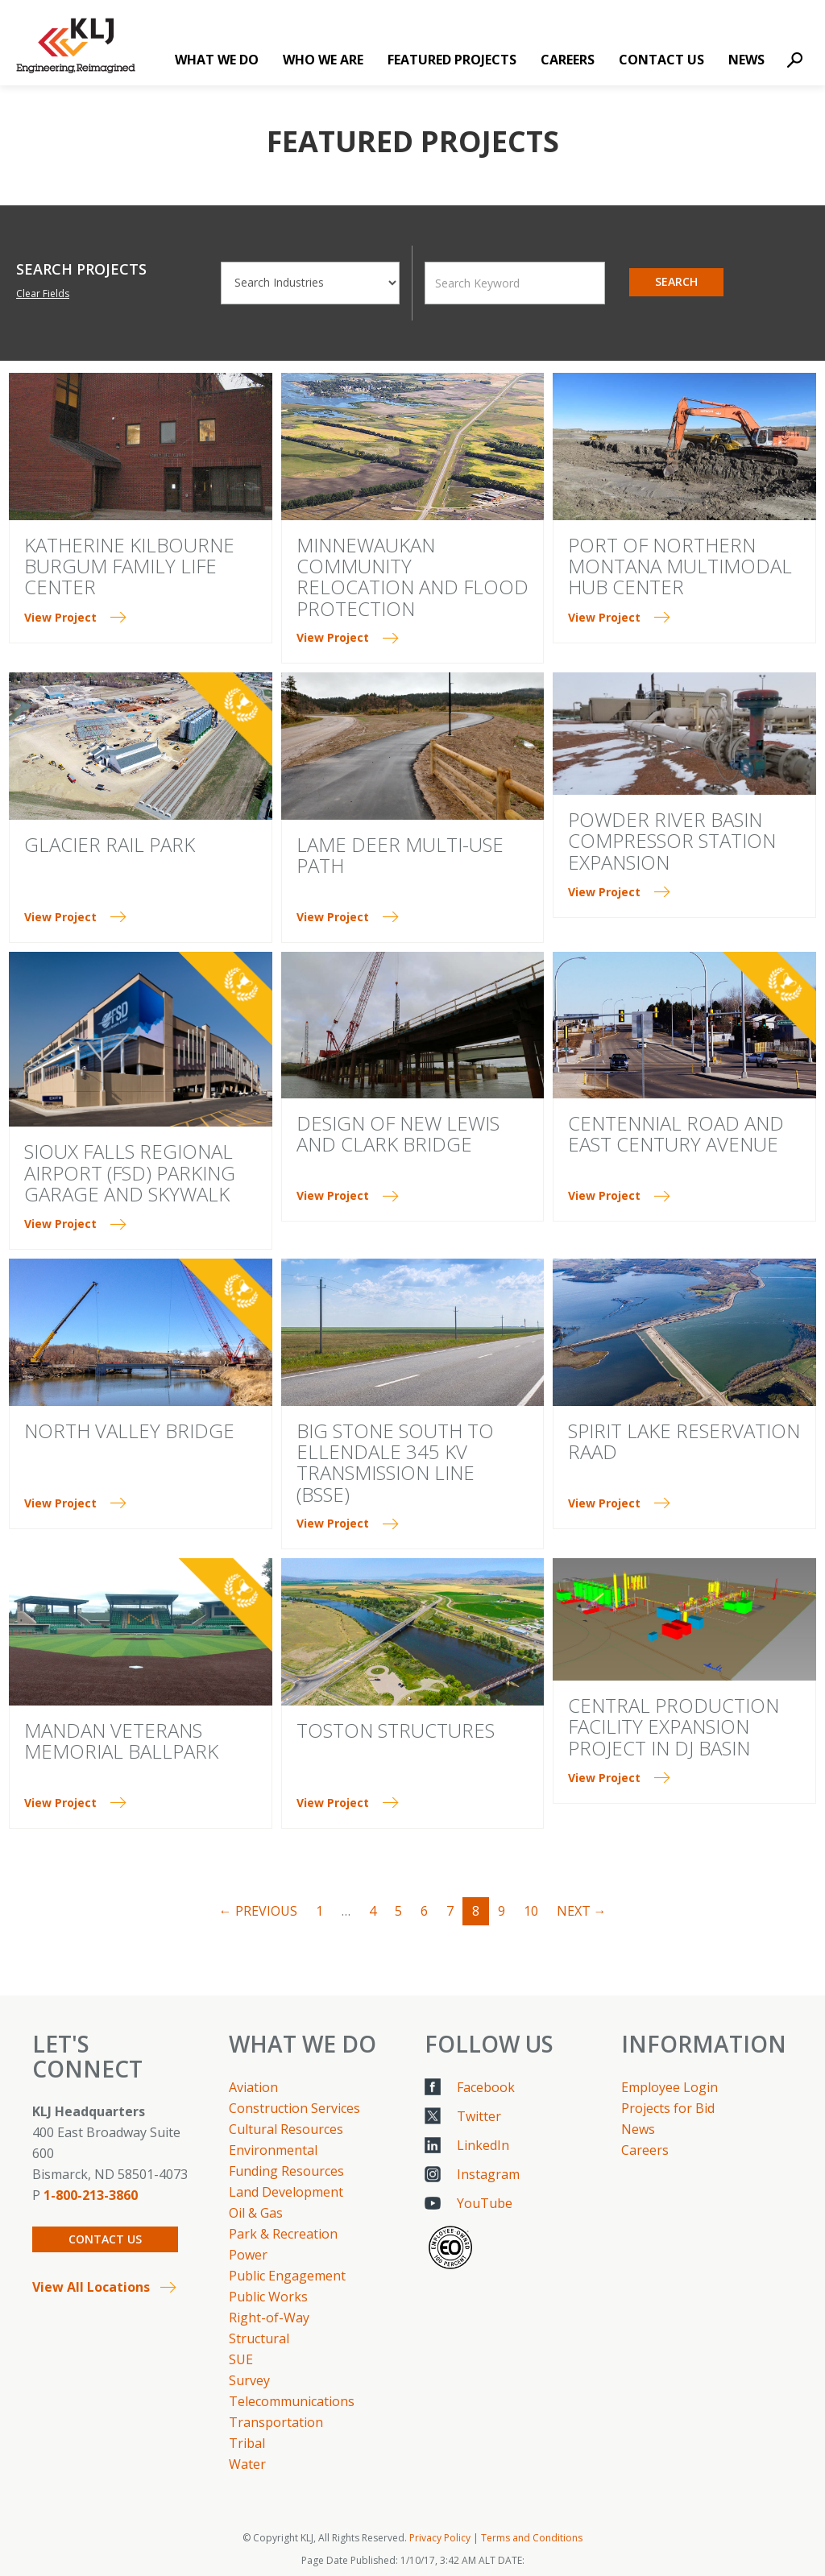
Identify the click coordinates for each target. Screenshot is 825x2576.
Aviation (253, 2087)
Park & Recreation (283, 2234)
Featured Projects (452, 59)
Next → (582, 1911)
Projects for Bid (668, 2108)
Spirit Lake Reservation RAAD (684, 1441)
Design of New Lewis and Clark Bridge (398, 1133)
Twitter (479, 2116)
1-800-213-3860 (91, 2195)
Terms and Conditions (531, 2538)
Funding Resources (286, 2171)
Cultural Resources (286, 2129)
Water (247, 2464)
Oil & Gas (256, 2213)
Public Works (268, 2296)
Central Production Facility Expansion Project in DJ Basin (673, 1726)
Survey (249, 2380)
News (746, 59)
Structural (259, 2338)
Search (676, 281)
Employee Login (669, 2087)
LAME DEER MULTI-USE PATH (400, 855)
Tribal (247, 2443)
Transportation (276, 2422)
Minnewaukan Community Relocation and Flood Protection (412, 576)
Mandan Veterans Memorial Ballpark (121, 1740)
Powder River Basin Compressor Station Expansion (672, 840)
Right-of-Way (269, 2317)
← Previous (258, 1911)
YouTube (484, 2203)
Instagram (488, 2174)
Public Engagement (287, 2275)
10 (531, 1911)
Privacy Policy (440, 2538)
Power (248, 2255)
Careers (568, 59)
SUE (241, 2359)
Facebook (486, 2087)
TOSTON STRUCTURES (395, 1730)
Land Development (286, 2192)
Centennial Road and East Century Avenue (676, 1133)
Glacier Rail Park (109, 844)
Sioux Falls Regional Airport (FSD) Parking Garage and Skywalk (129, 1172)
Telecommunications (291, 2401)
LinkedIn (483, 2145)
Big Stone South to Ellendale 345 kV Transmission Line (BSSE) (395, 1462)
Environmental (273, 2150)
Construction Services (294, 2108)
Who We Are (323, 59)
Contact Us (661, 59)
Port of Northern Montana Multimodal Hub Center (680, 566)
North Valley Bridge (129, 1430)
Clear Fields (42, 293)
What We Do (217, 59)
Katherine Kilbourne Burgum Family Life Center (129, 566)
